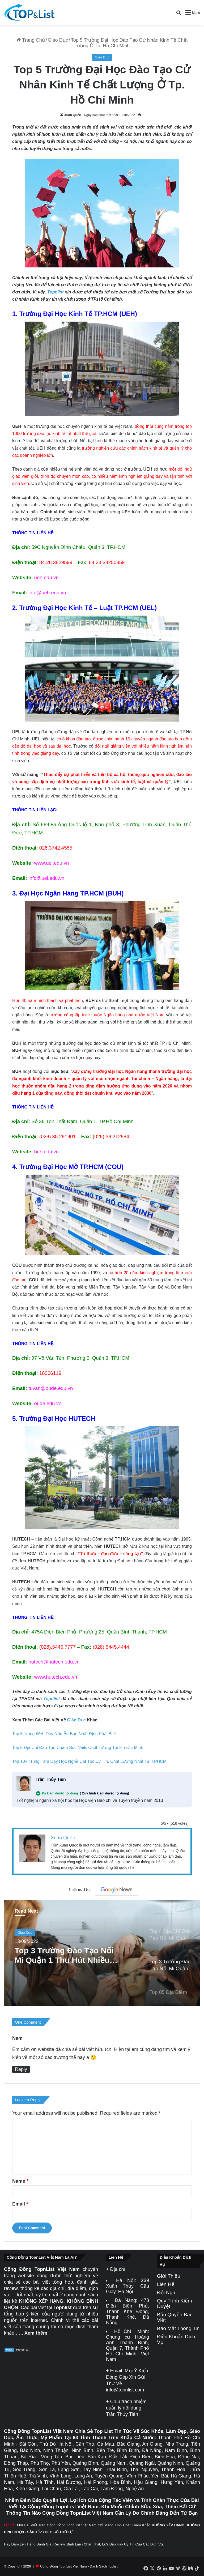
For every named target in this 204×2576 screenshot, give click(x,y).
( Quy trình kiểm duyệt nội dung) (104, 1793)
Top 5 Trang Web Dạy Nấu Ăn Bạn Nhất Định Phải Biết (64, 1733)
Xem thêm (35, 2333)
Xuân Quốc (72, 115)
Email (20, 2204)
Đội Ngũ (166, 2292)
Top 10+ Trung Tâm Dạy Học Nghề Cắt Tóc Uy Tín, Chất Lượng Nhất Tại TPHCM (89, 1761)
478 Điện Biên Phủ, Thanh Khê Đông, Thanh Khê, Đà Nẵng (127, 2311)
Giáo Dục (58, 40)
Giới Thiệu (168, 2276)
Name (20, 2181)
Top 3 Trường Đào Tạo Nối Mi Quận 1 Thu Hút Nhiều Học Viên (64, 1955)
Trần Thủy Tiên (51, 1779)
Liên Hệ (166, 2284)
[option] (102, 1953)
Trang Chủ (30, 40)
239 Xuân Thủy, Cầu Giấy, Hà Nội (127, 2286)
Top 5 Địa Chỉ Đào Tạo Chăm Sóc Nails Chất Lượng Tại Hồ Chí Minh (77, 1747)
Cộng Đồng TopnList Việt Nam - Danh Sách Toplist (79, 2566)
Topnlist (55, 292)
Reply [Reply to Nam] (21, 2069)
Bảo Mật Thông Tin (178, 2328)
